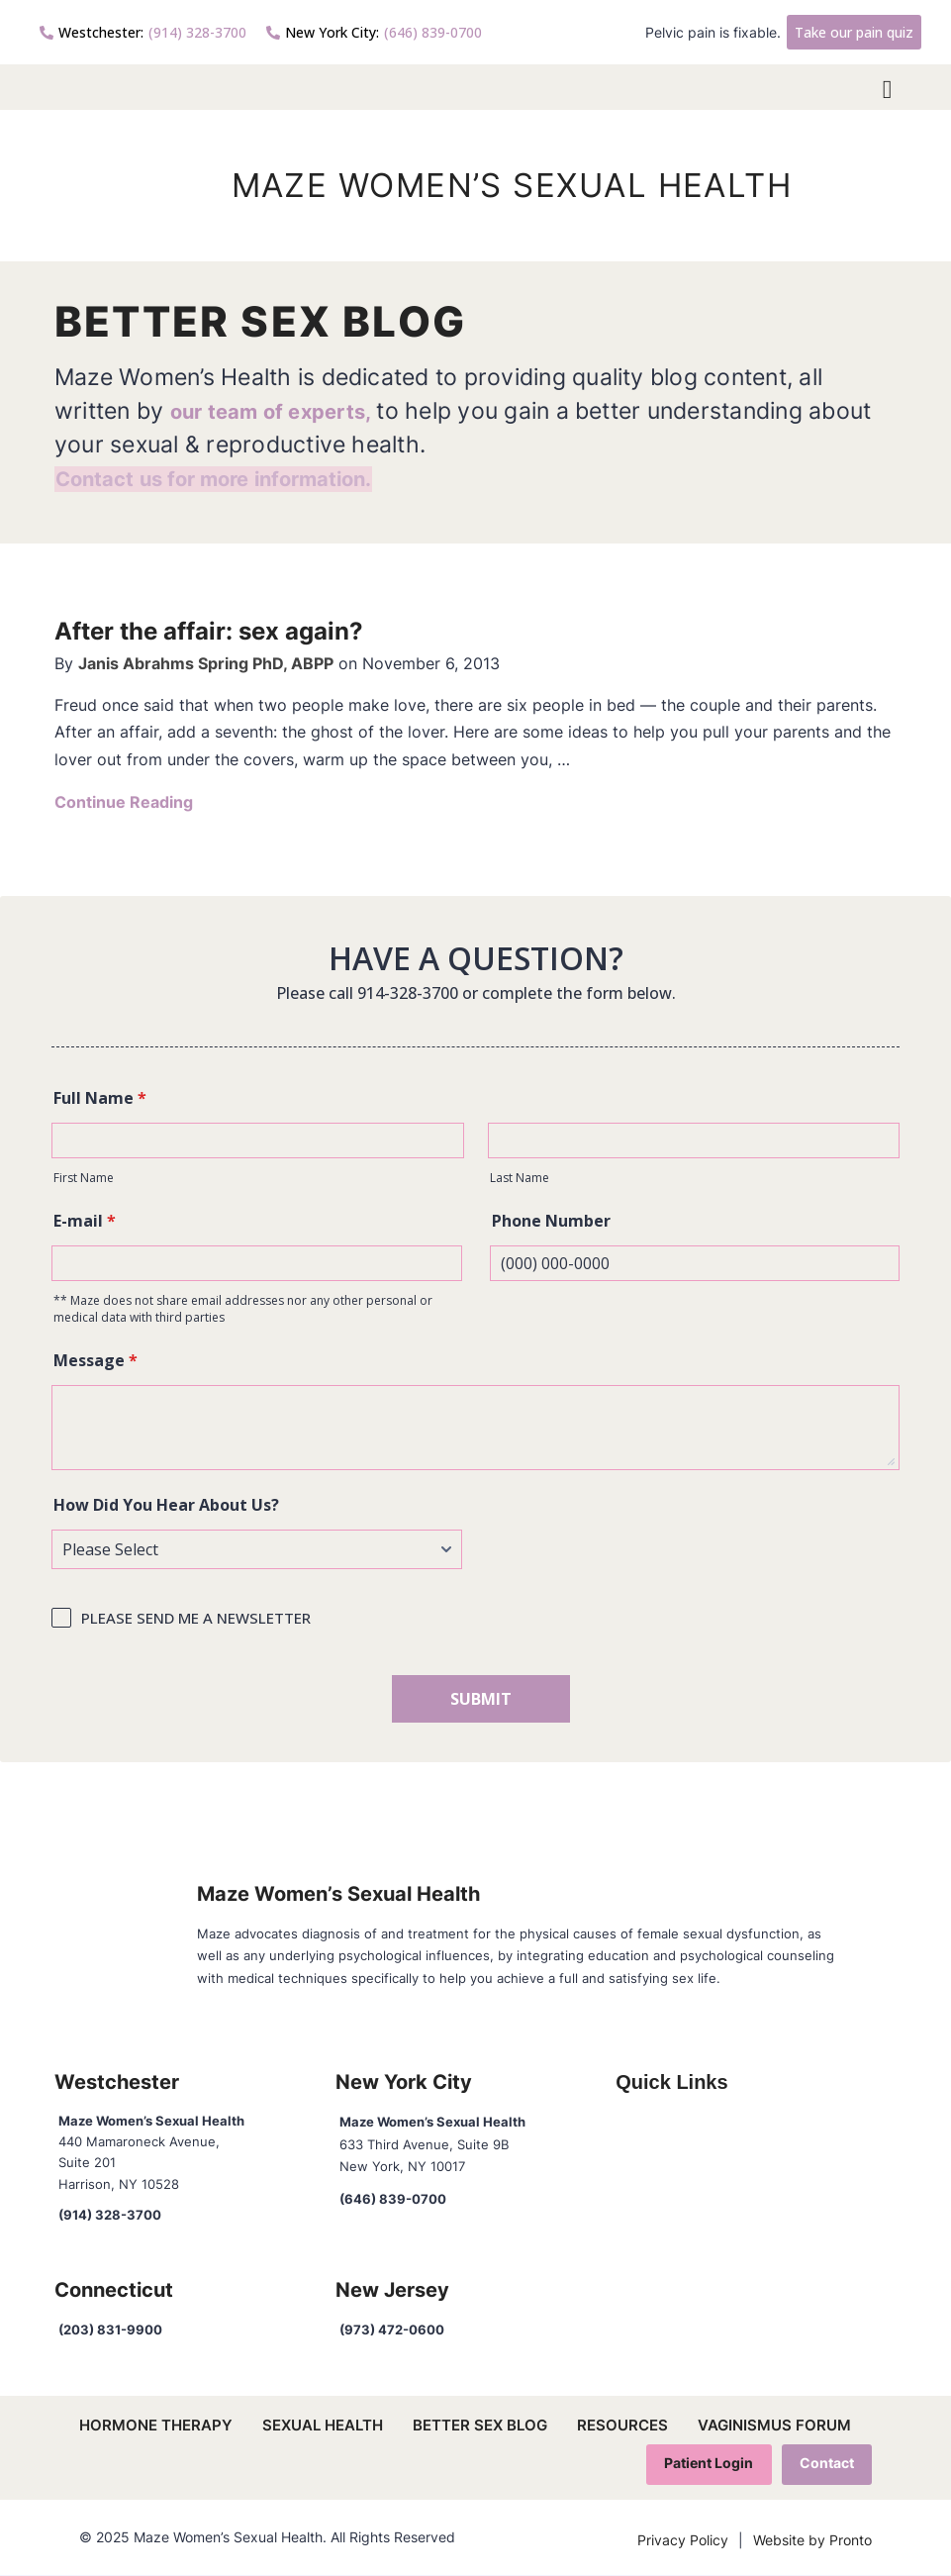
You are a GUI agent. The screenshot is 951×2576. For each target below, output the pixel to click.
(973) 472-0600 (391, 2329)
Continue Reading (123, 802)
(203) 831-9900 (110, 2329)
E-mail (84, 1221)
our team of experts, (287, 410)
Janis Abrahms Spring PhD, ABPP (205, 663)
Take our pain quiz (854, 32)
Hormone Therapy (156, 2425)
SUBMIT (481, 1699)
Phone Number (551, 1221)
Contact (826, 2463)
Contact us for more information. (237, 477)
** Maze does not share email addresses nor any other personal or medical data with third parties (242, 1309)
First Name (83, 1177)
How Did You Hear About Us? (166, 1505)
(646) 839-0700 (374, 32)
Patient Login (706, 2463)
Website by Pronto (812, 2541)
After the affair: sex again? (221, 629)
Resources (622, 2425)
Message (95, 1360)
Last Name (519, 1177)
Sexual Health (322, 2425)
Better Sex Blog (480, 2425)
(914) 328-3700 (143, 32)
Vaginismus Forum (774, 2425)
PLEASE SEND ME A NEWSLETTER (196, 1618)
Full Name (99, 1098)
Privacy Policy (682, 2541)
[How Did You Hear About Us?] (256, 1549)
